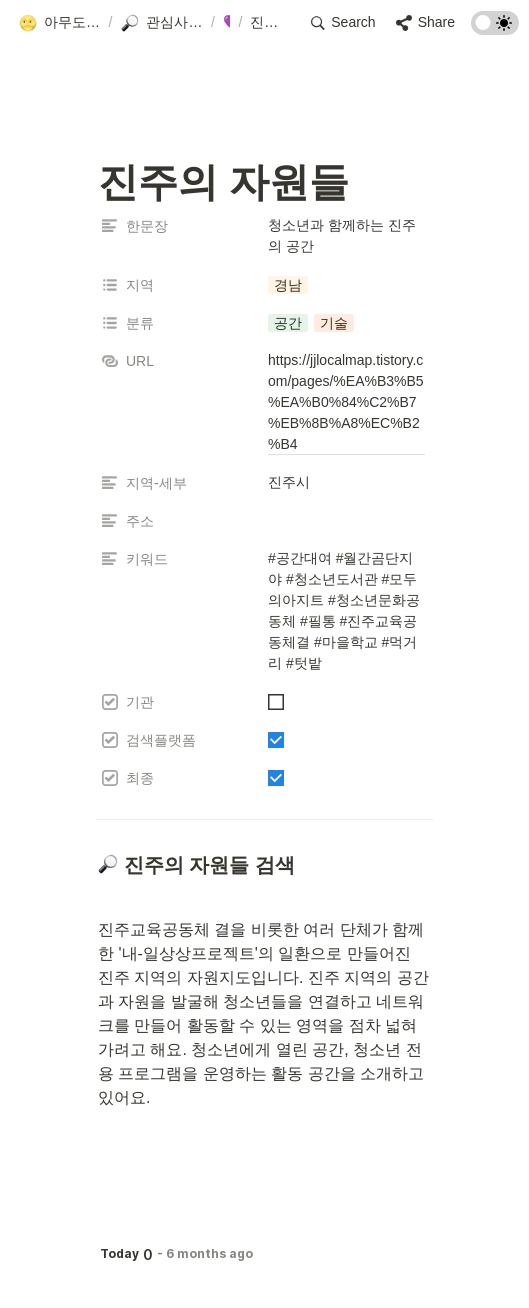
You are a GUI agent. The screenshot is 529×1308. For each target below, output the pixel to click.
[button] (59, 23)
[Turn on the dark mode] (495, 29)
